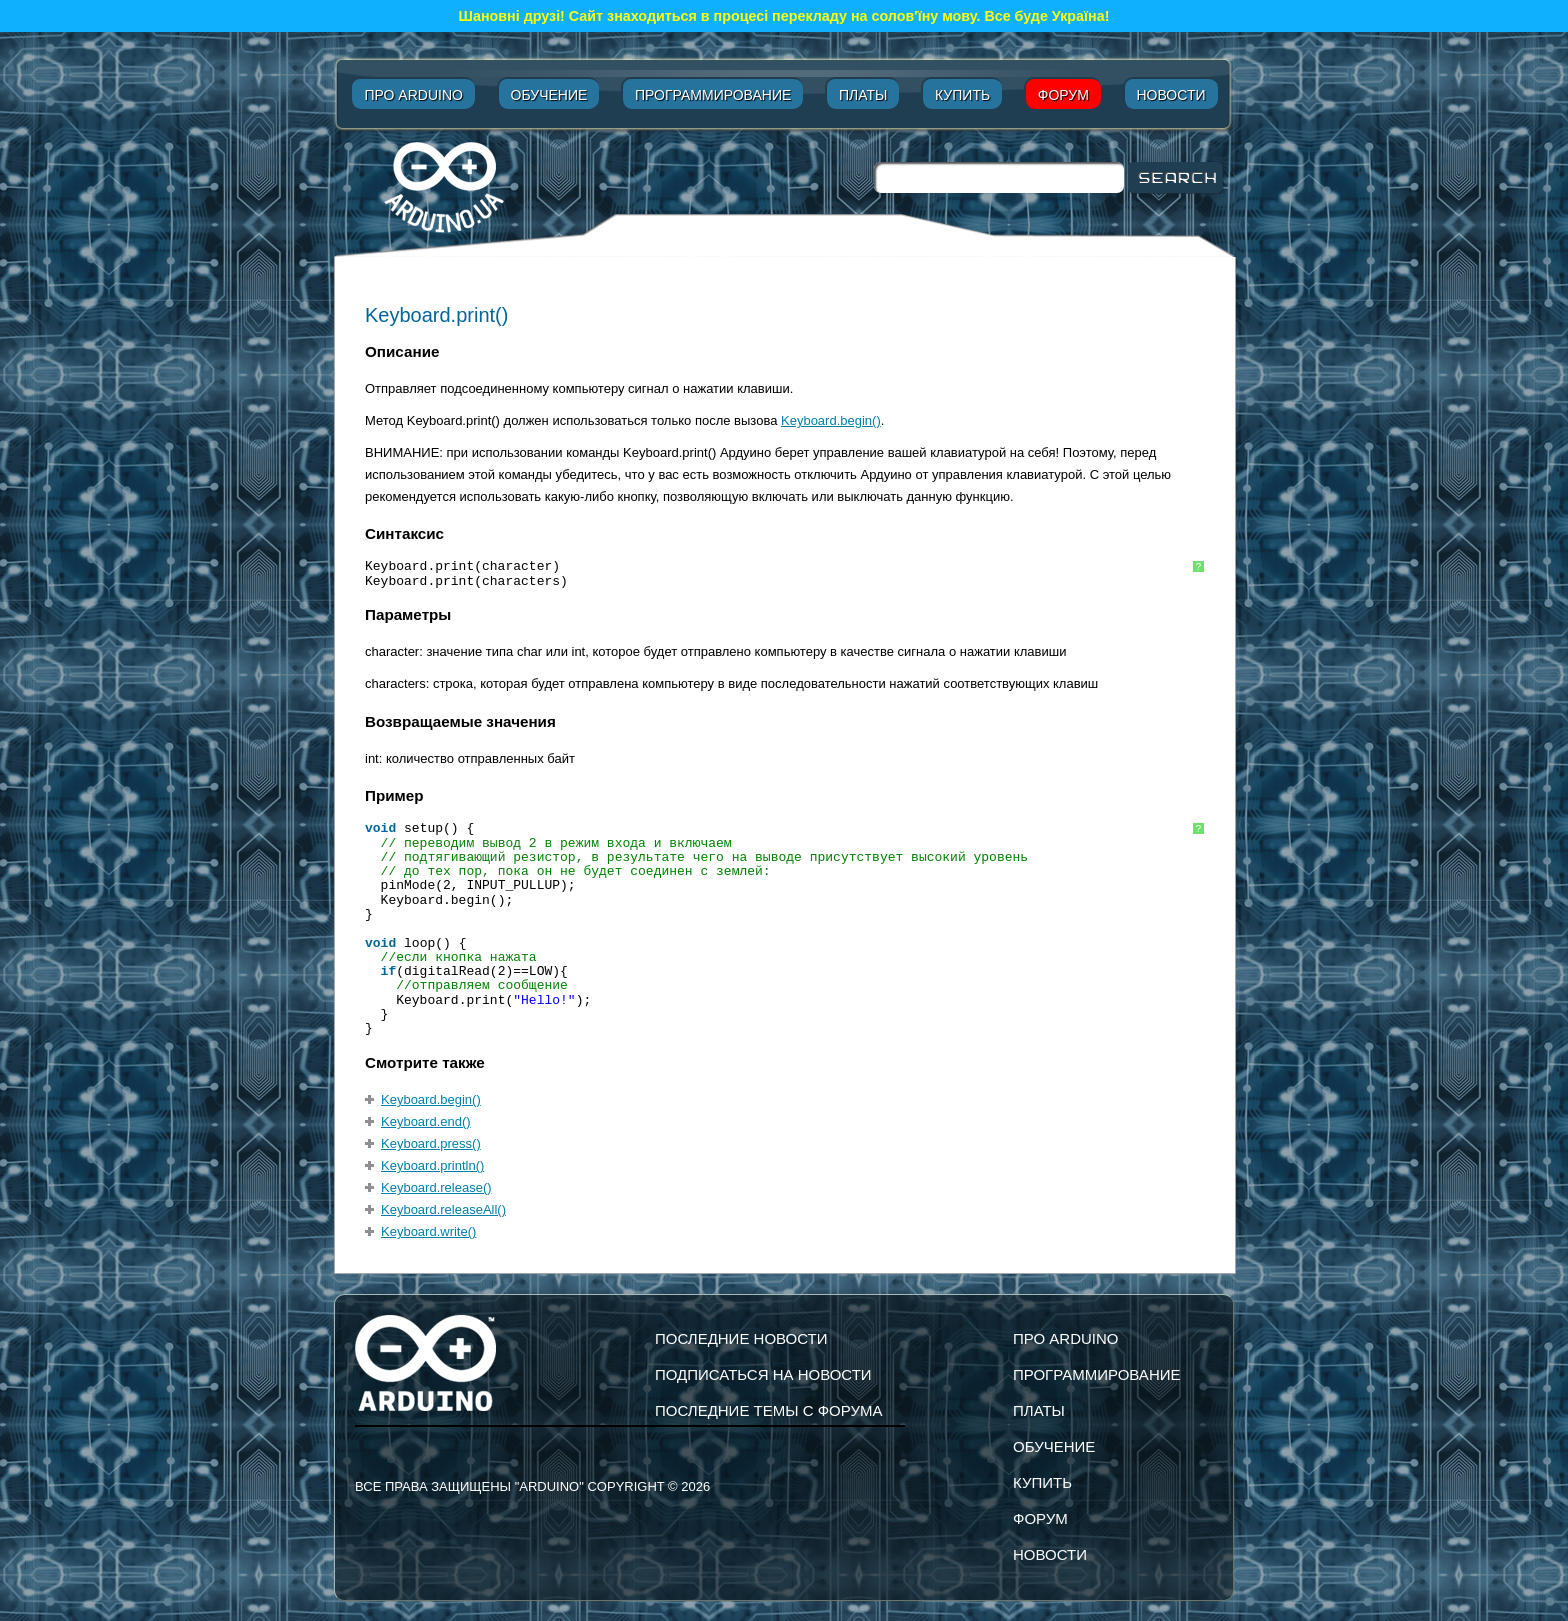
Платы (863, 95)
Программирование (713, 95)
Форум (1063, 95)
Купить (962, 95)
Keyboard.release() (436, 1187)
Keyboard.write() (428, 1231)
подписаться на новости (763, 1374)
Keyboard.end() (426, 1121)
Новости (1171, 95)
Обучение (549, 95)
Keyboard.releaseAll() (443, 1209)
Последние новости (741, 1338)
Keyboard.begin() (831, 420)
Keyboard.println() (432, 1165)
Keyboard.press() (431, 1143)
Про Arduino (413, 95)
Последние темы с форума (768, 1410)
